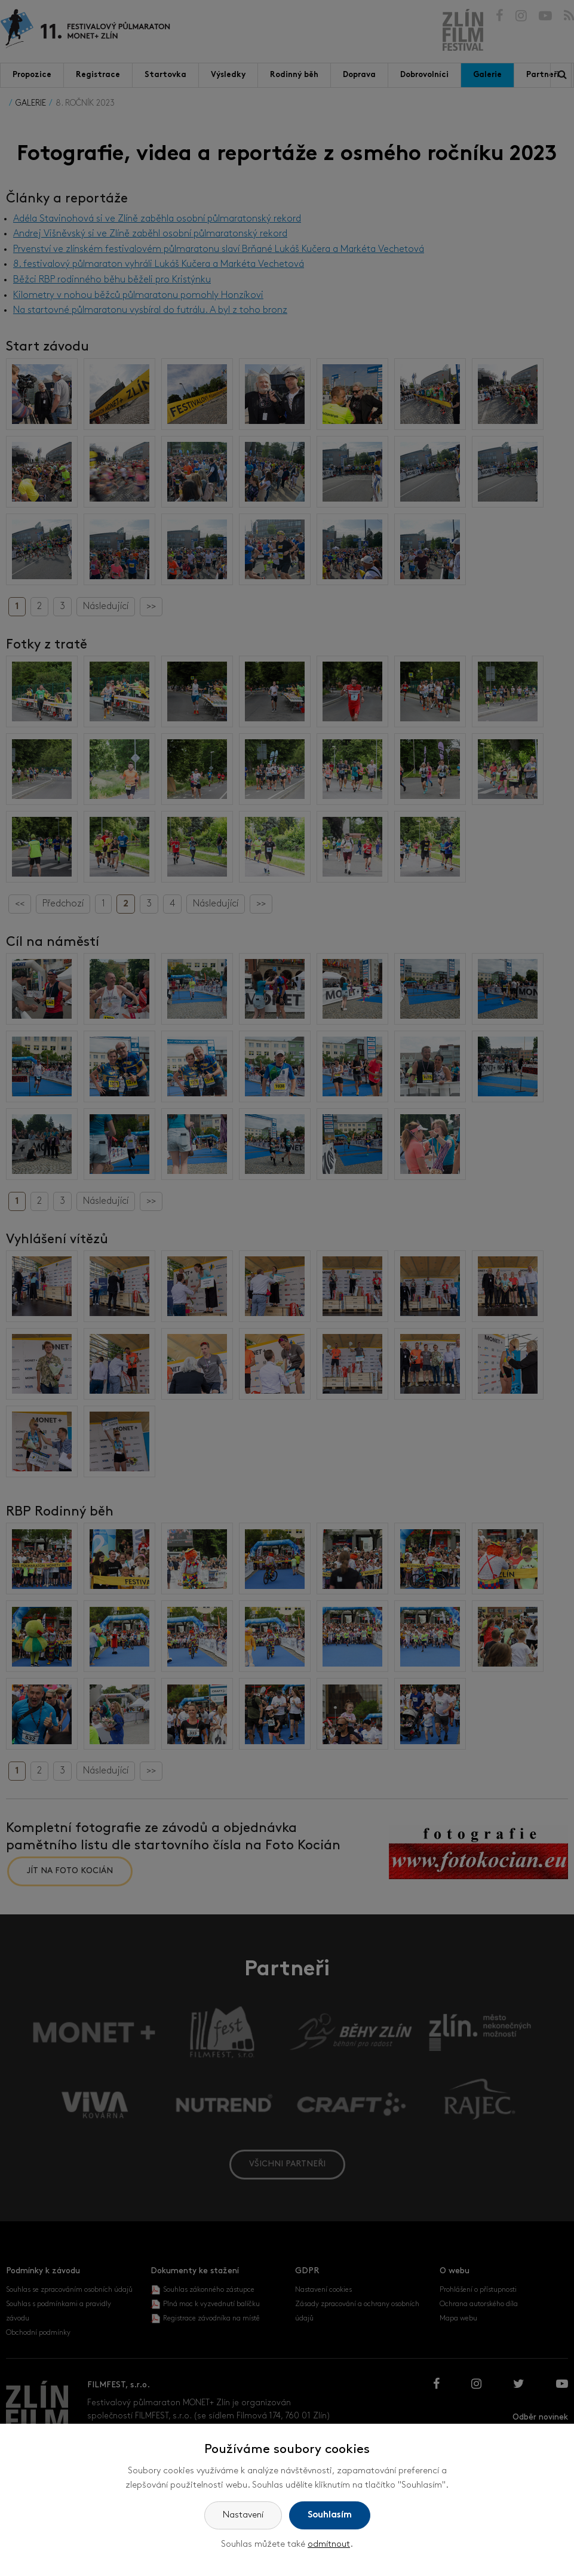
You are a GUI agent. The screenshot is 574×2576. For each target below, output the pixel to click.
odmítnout (329, 2544)
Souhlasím (330, 2515)
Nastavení (243, 2515)
